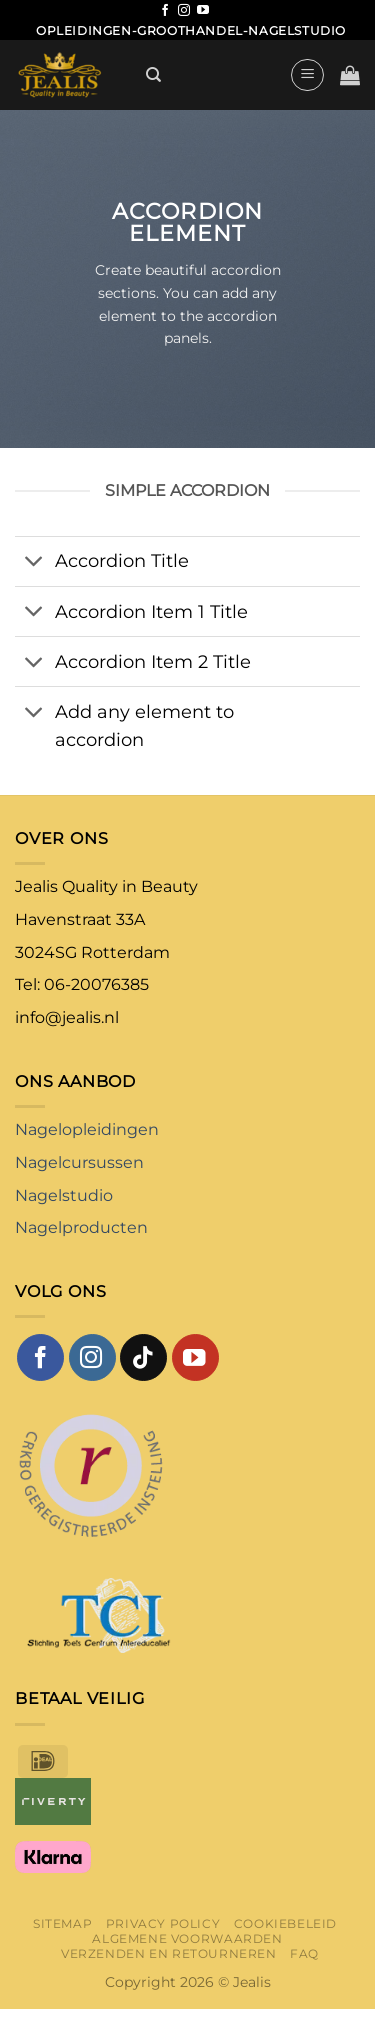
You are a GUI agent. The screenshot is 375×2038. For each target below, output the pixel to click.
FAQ (304, 1953)
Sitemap (62, 1923)
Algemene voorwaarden (187, 1938)
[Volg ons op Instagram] (184, 11)
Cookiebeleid (285, 1923)
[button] (307, 75)
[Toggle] (34, 563)
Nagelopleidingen (87, 1129)
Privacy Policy (163, 1923)
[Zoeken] (153, 75)
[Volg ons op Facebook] (165, 11)
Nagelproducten (81, 1227)
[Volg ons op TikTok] (143, 1357)
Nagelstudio (64, 1195)
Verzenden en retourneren (169, 1953)
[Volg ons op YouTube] (203, 11)
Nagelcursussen (79, 1162)
